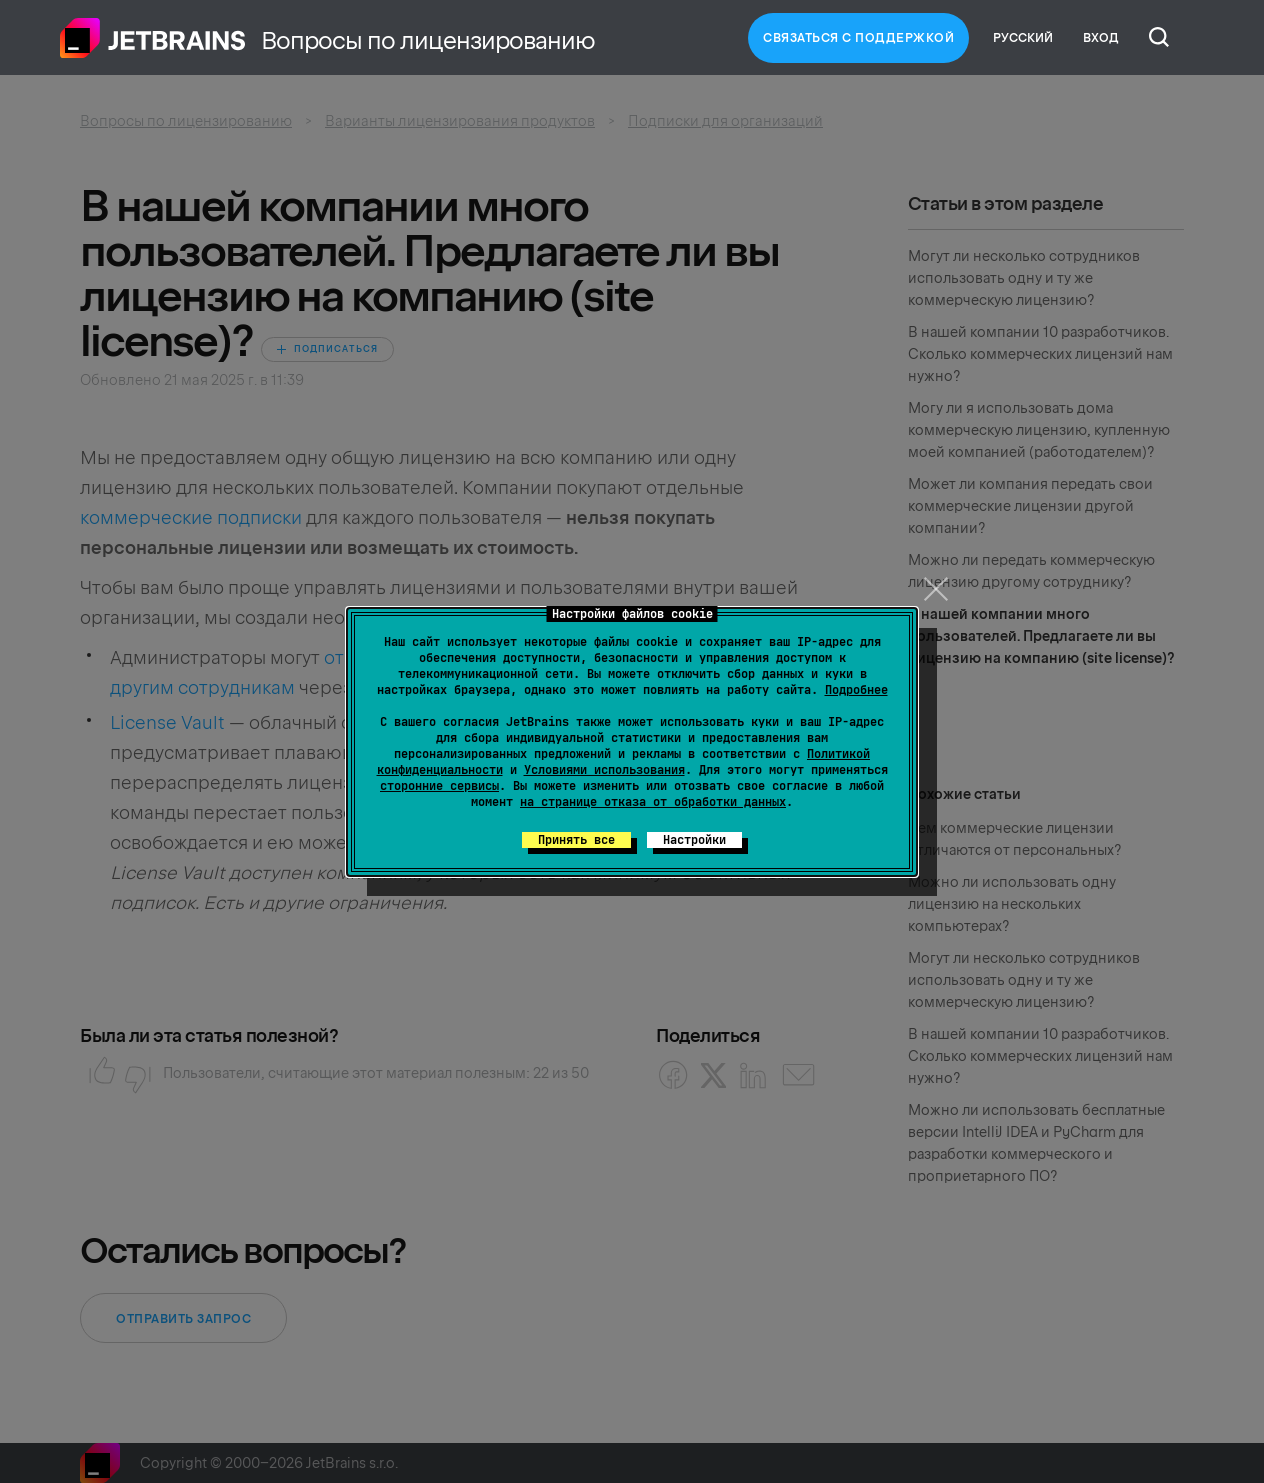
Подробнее (856, 690)
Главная (153, 38)
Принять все (576, 840)
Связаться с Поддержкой (858, 38)
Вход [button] (1101, 38)
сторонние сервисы (439, 786)
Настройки (694, 840)
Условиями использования (604, 770)
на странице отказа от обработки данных (653, 802)
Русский (1023, 38)
